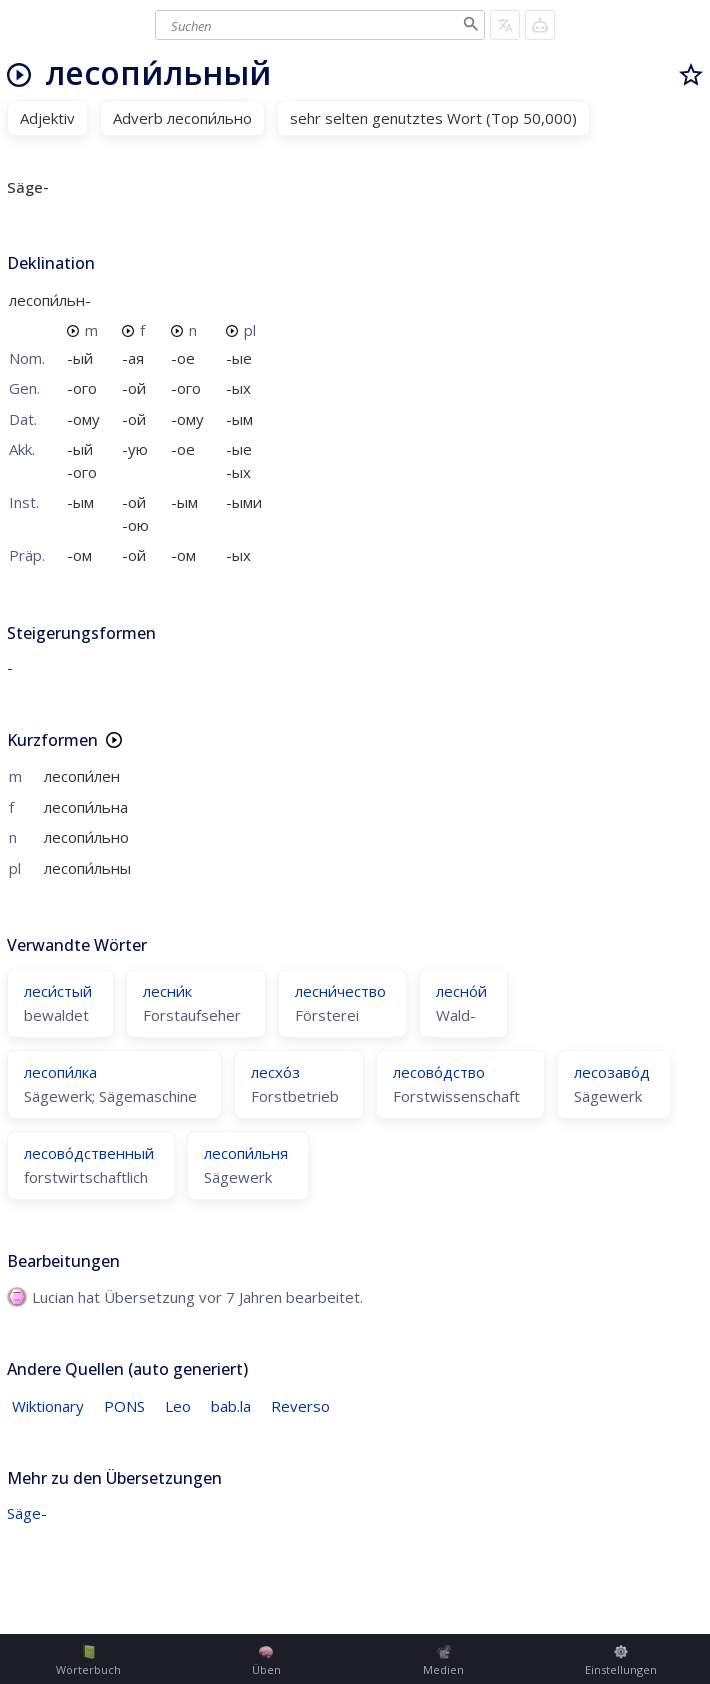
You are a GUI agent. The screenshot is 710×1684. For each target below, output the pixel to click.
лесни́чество (340, 991)
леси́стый (58, 991)
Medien (443, 1661)
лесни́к (167, 991)
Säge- (27, 1513)
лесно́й (461, 991)
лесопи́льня (246, 1153)
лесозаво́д (612, 1072)
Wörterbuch (88, 1661)
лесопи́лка (60, 1072)
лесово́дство (439, 1072)
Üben (266, 1661)
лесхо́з (275, 1072)
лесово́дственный (89, 1153)
